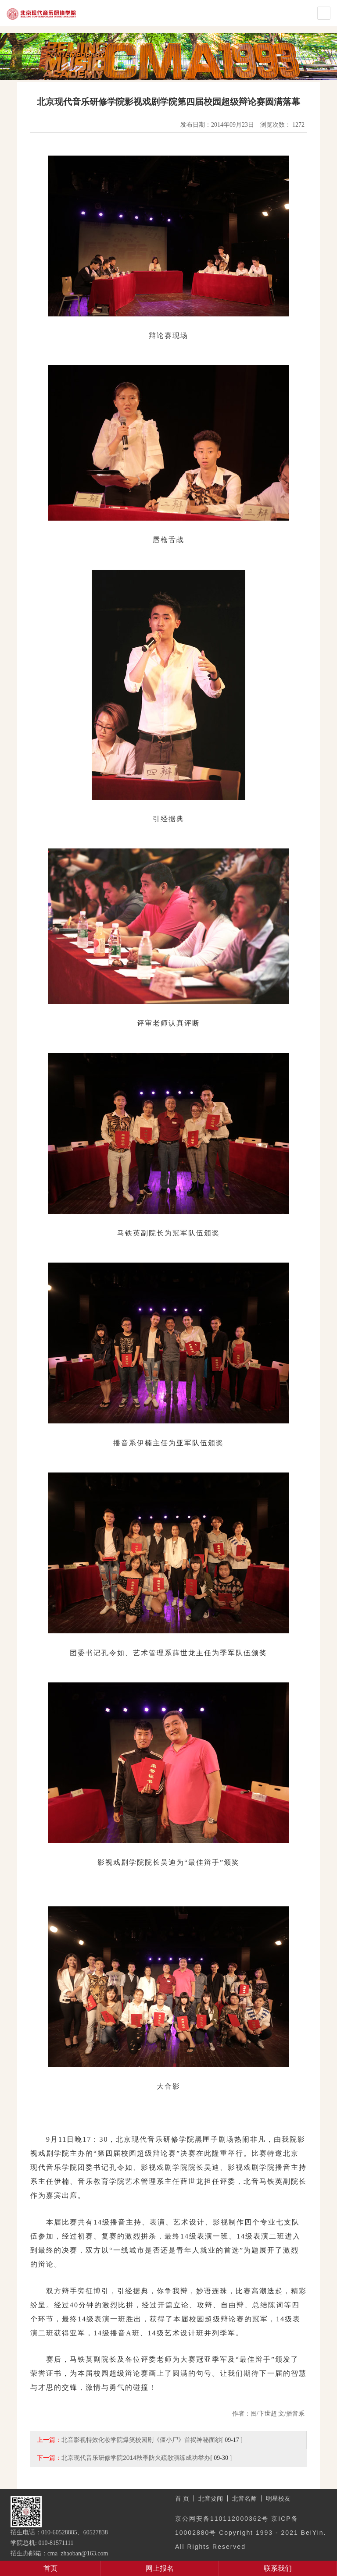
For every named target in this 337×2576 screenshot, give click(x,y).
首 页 (182, 2498)
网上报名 (160, 2568)
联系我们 (278, 2568)
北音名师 (244, 2498)
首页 (50, 2568)
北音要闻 (210, 2498)
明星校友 (278, 2498)
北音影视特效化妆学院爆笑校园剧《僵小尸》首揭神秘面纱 (141, 2439)
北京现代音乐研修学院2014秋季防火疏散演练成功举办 (135, 2457)
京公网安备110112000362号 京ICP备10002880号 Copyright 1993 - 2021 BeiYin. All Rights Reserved (250, 2532)
